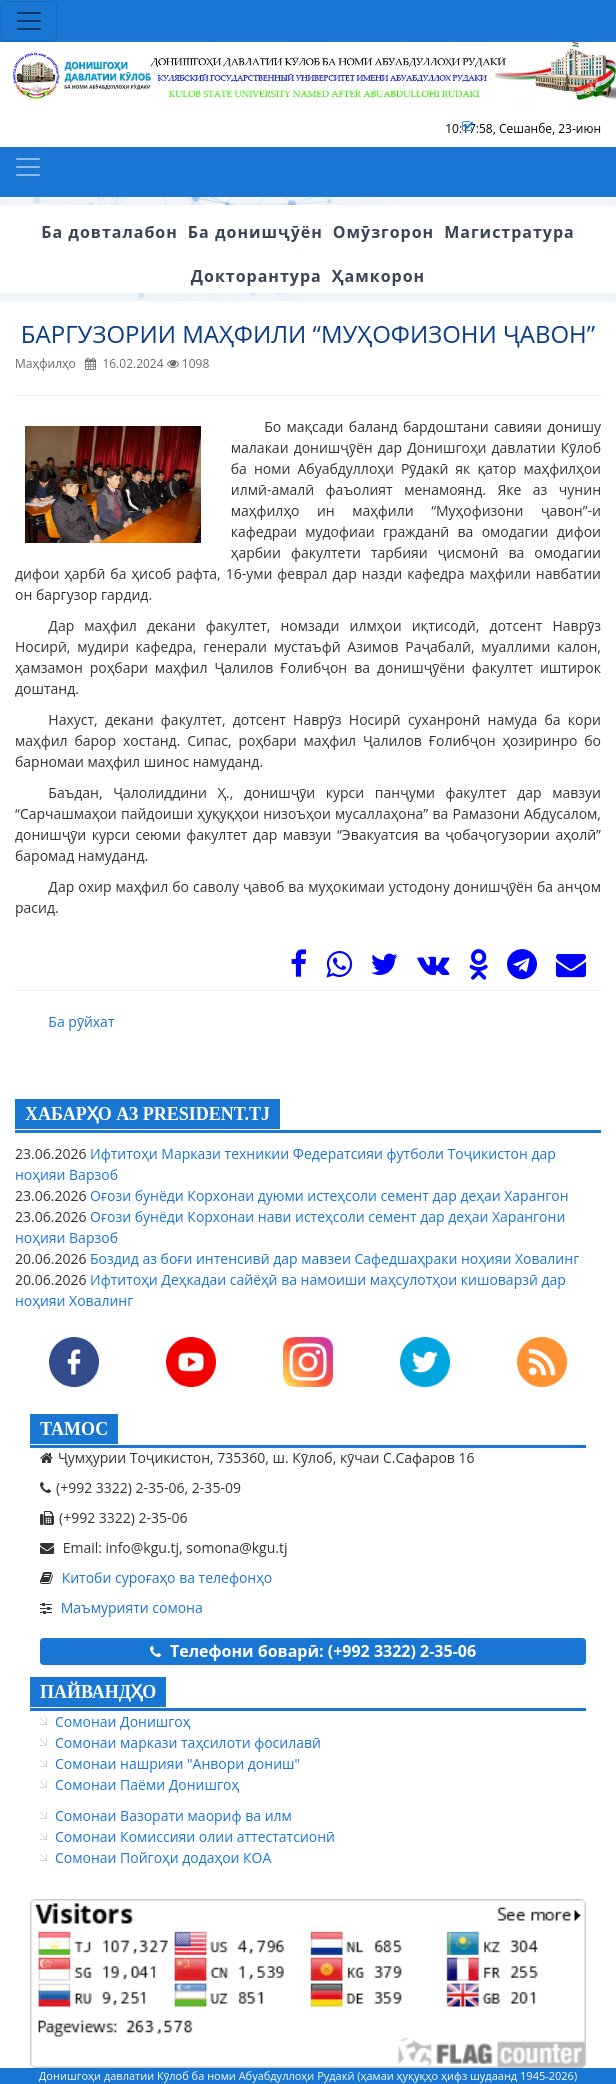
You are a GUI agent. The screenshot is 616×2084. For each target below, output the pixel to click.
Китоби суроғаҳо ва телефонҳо (167, 1577)
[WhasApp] (339, 969)
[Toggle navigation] (29, 21)
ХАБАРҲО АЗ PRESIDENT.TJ (147, 1114)
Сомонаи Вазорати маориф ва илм (173, 1815)
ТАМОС (74, 1429)
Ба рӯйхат (81, 1021)
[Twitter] (384, 969)
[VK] (433, 969)
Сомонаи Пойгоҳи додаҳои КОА (163, 1857)
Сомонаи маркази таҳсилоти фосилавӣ (188, 1742)
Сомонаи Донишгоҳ (122, 1721)
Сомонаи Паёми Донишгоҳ (147, 1784)
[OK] (478, 969)
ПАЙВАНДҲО (98, 1692)
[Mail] (571, 969)
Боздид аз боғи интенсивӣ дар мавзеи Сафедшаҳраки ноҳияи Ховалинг (332, 1258)
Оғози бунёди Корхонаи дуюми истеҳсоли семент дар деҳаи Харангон (327, 1195)
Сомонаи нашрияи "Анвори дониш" (177, 1763)
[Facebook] (298, 969)
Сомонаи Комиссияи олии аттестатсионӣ (195, 1836)
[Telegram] (522, 969)
